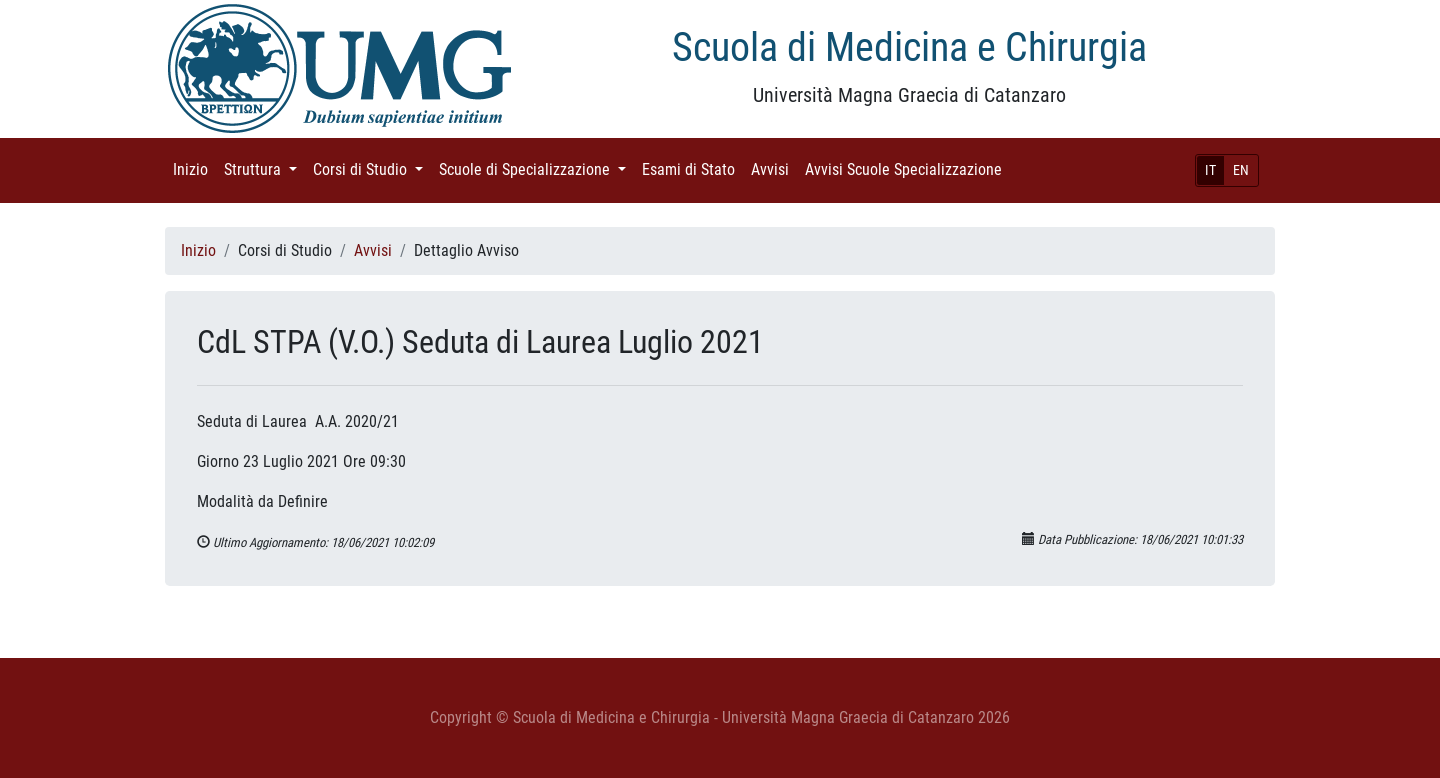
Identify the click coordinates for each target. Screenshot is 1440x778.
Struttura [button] (264, 168)
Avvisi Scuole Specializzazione (907, 168)
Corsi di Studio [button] (372, 168)
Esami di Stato (692, 168)
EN (1241, 170)
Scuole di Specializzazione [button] (536, 168)
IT (1210, 170)
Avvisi (774, 168)
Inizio (194, 168)
